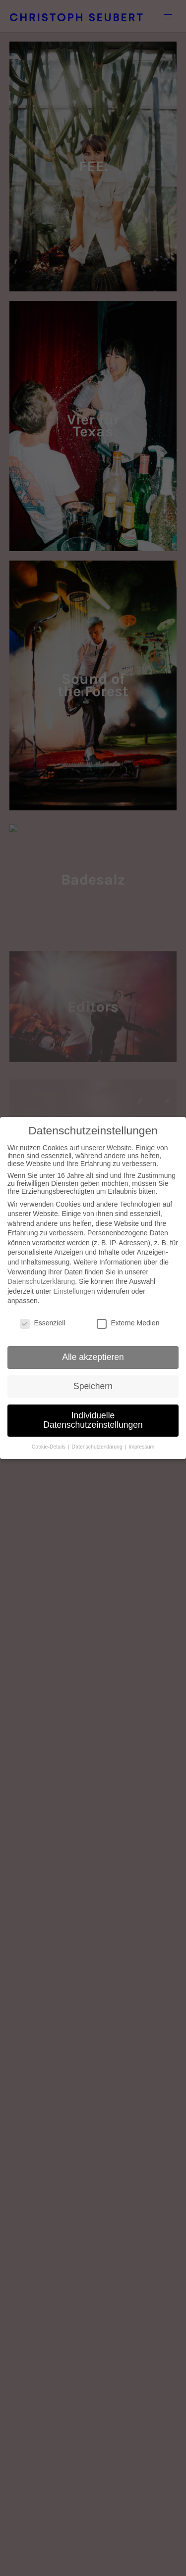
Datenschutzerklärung (41, 1281)
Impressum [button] (141, 1447)
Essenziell (42, 1323)
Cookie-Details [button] (49, 1447)
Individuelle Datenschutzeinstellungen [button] (92, 1420)
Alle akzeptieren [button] (93, 1357)
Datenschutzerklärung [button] (98, 1447)
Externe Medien (128, 1323)
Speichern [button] (93, 1386)
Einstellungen (74, 1291)
